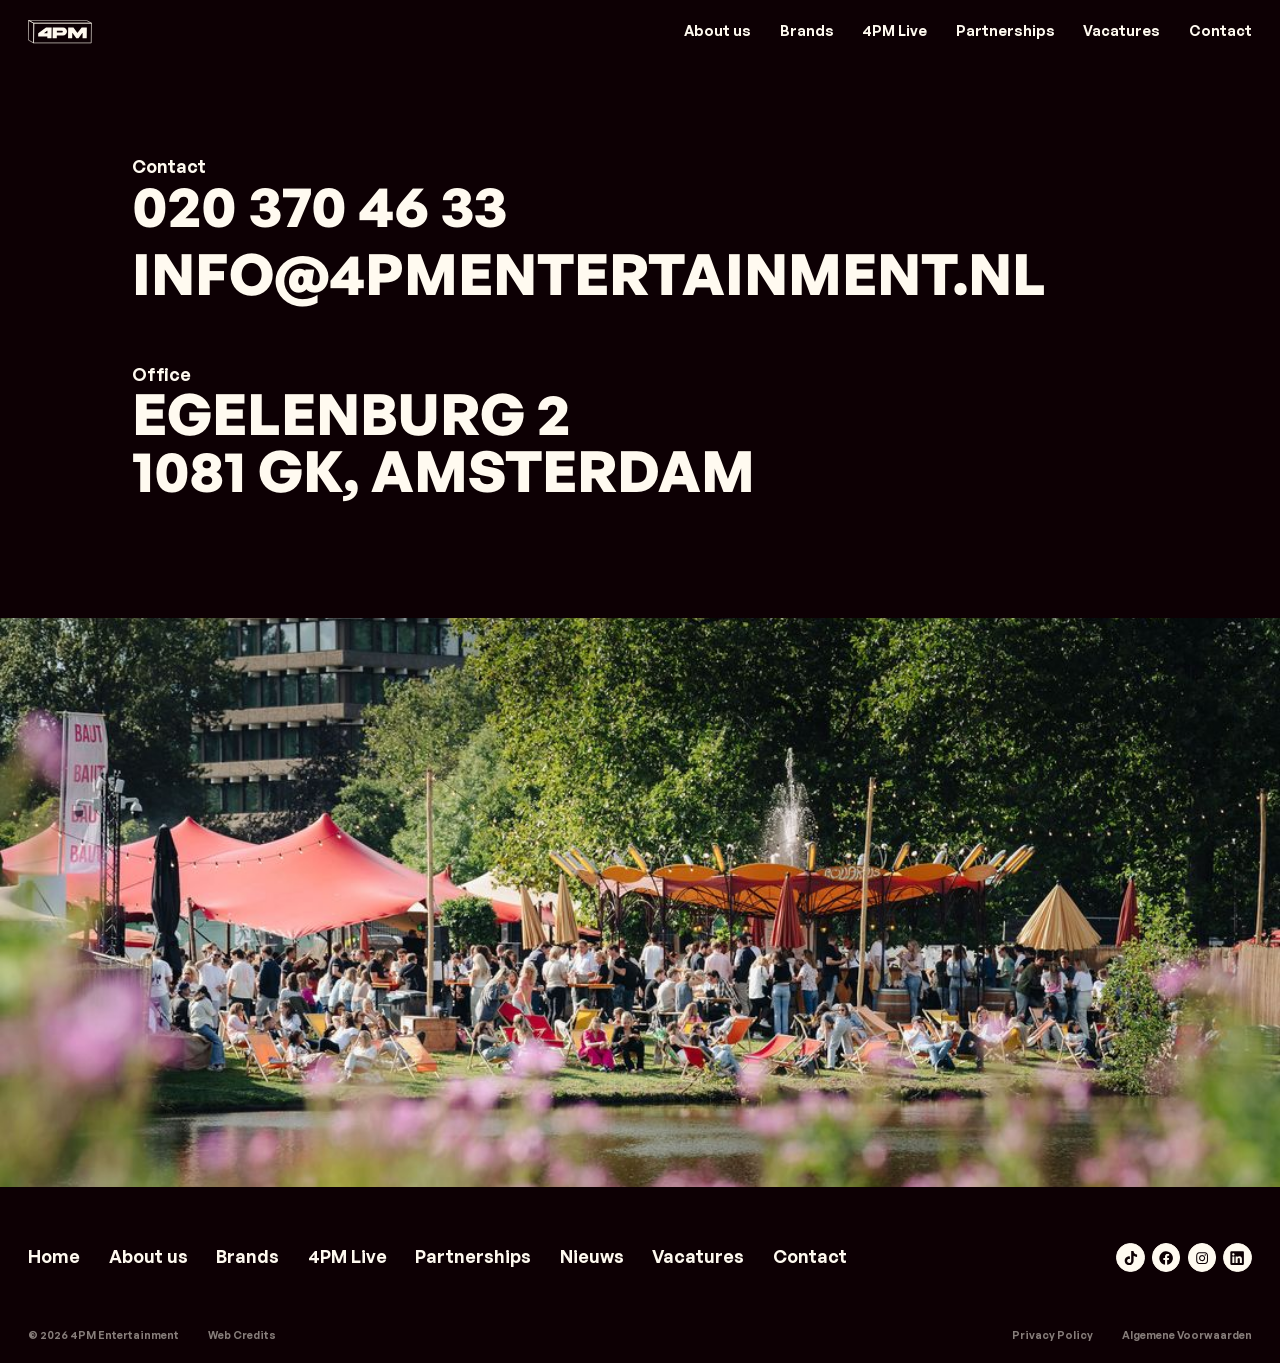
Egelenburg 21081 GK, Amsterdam (443, 443)
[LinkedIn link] (1237, 1257)
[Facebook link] (1166, 1257)
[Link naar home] (60, 31)
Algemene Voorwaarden (1187, 1335)
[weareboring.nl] (242, 1335)
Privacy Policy (1052, 1335)
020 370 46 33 (319, 206)
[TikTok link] (1130, 1257)
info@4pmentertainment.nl (589, 274)
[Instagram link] (1202, 1257)
